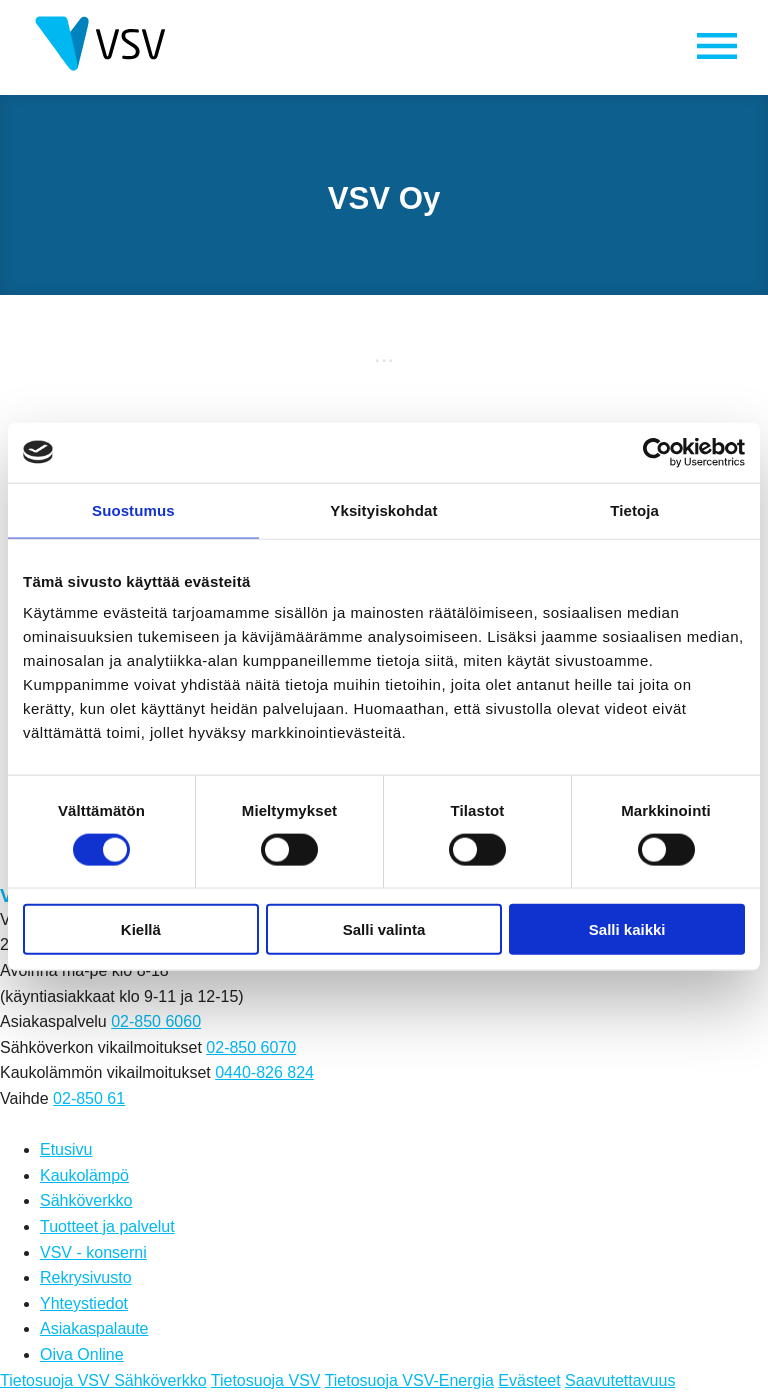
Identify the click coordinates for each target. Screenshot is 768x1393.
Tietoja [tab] (634, 509)
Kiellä (141, 929)
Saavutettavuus (620, 1380)
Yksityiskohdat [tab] (383, 509)
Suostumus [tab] (133, 509)
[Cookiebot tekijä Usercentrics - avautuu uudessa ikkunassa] (657, 452)
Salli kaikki (627, 929)
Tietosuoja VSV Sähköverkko (103, 1380)
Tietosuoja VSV (266, 1380)
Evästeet (529, 1380)
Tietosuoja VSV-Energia (409, 1380)
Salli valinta (384, 929)
